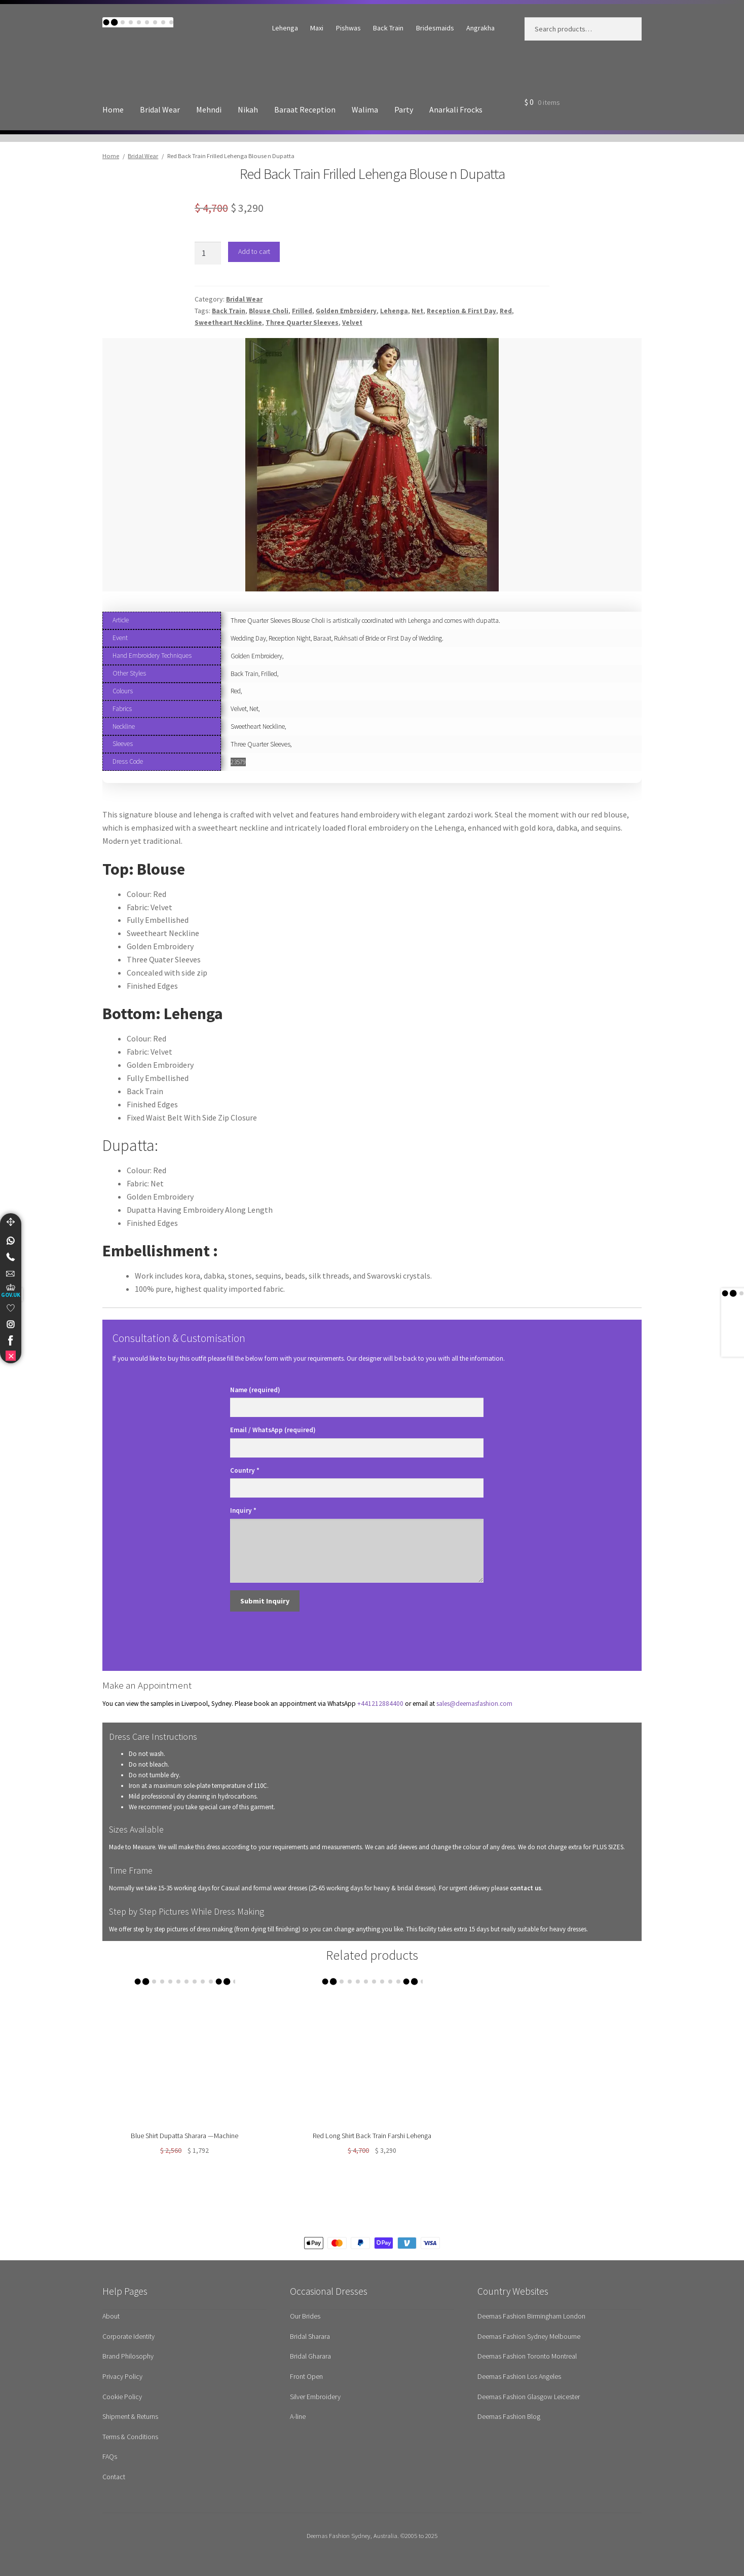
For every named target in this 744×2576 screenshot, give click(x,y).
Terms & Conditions (130, 2436)
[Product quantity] (208, 253)
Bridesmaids (435, 27)
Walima (365, 109)
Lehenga (285, 27)
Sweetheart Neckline (228, 322)
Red (506, 311)
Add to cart (254, 251)
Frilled (302, 311)
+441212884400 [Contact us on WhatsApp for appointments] (380, 1703)
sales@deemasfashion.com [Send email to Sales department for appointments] (474, 1703)
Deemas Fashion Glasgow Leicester (528, 2396)
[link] (11, 1241)
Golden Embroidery (346, 311)
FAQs (109, 2456)
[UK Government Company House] (10, 1290)
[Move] (11, 1222)
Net (417, 311)
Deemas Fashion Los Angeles (519, 2376)
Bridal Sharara (310, 2336)
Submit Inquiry (264, 1601)
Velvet (352, 322)
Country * (244, 1470)
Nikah (248, 109)
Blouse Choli (268, 311)
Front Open (306, 2376)
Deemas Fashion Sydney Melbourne (528, 2336)
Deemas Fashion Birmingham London (531, 2316)
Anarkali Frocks (455, 109)
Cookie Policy (122, 2396)
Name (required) (255, 1390)
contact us (525, 1888)
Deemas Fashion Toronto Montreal (527, 2356)
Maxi (316, 27)
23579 (238, 762)
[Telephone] (11, 1257)
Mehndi (208, 109)
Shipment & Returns (130, 2416)
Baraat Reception (305, 109)
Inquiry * (243, 1510)
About (111, 2316)
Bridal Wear (160, 109)
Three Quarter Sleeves (302, 322)
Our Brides (305, 2316)
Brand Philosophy (128, 2356)
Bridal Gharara (310, 2356)
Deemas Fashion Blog (508, 2416)
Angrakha (480, 27)
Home (113, 109)
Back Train (388, 27)
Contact (113, 2476)
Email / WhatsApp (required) (273, 1430)
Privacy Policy (122, 2376)
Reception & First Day (461, 311)
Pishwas (348, 27)
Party (403, 109)
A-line (298, 2416)
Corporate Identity (128, 2336)
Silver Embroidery (315, 2396)
